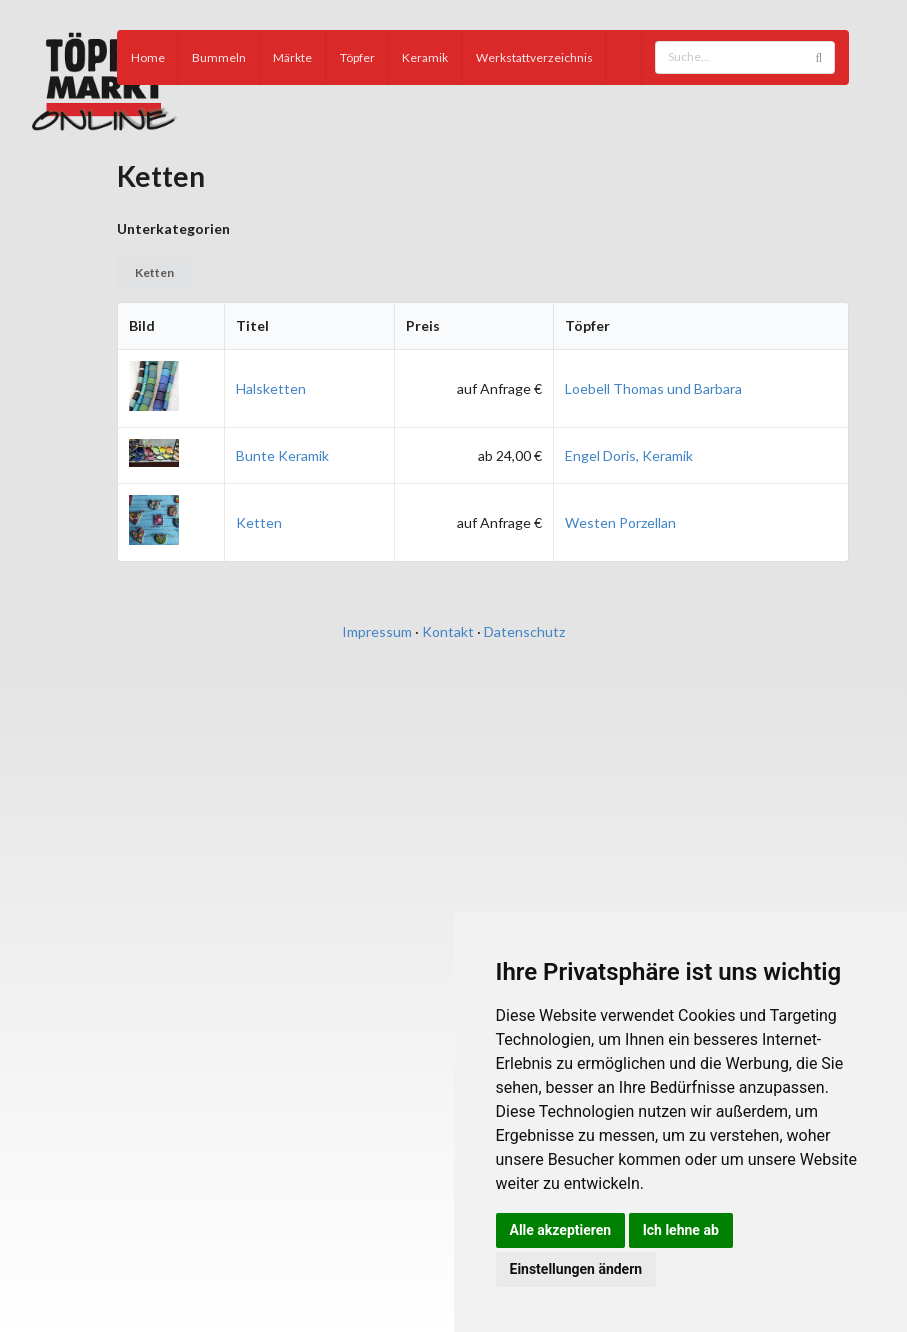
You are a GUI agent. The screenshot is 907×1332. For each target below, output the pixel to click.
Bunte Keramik (282, 455)
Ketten (154, 272)
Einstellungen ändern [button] (576, 1269)
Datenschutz (524, 631)
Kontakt (448, 631)
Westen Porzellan (620, 522)
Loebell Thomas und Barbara (653, 388)
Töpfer (357, 57)
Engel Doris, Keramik (629, 455)
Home (148, 57)
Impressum (377, 631)
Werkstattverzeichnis (534, 57)
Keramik (425, 57)
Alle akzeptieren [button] (561, 1230)
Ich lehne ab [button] (681, 1230)
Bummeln (219, 57)
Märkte (292, 57)
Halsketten (271, 388)
